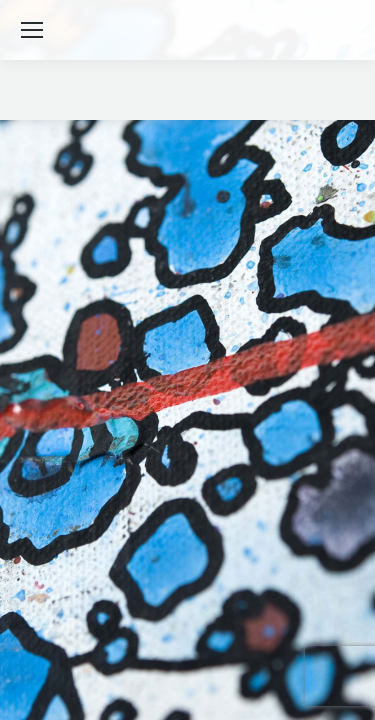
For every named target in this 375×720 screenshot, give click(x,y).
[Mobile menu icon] (32, 30)
